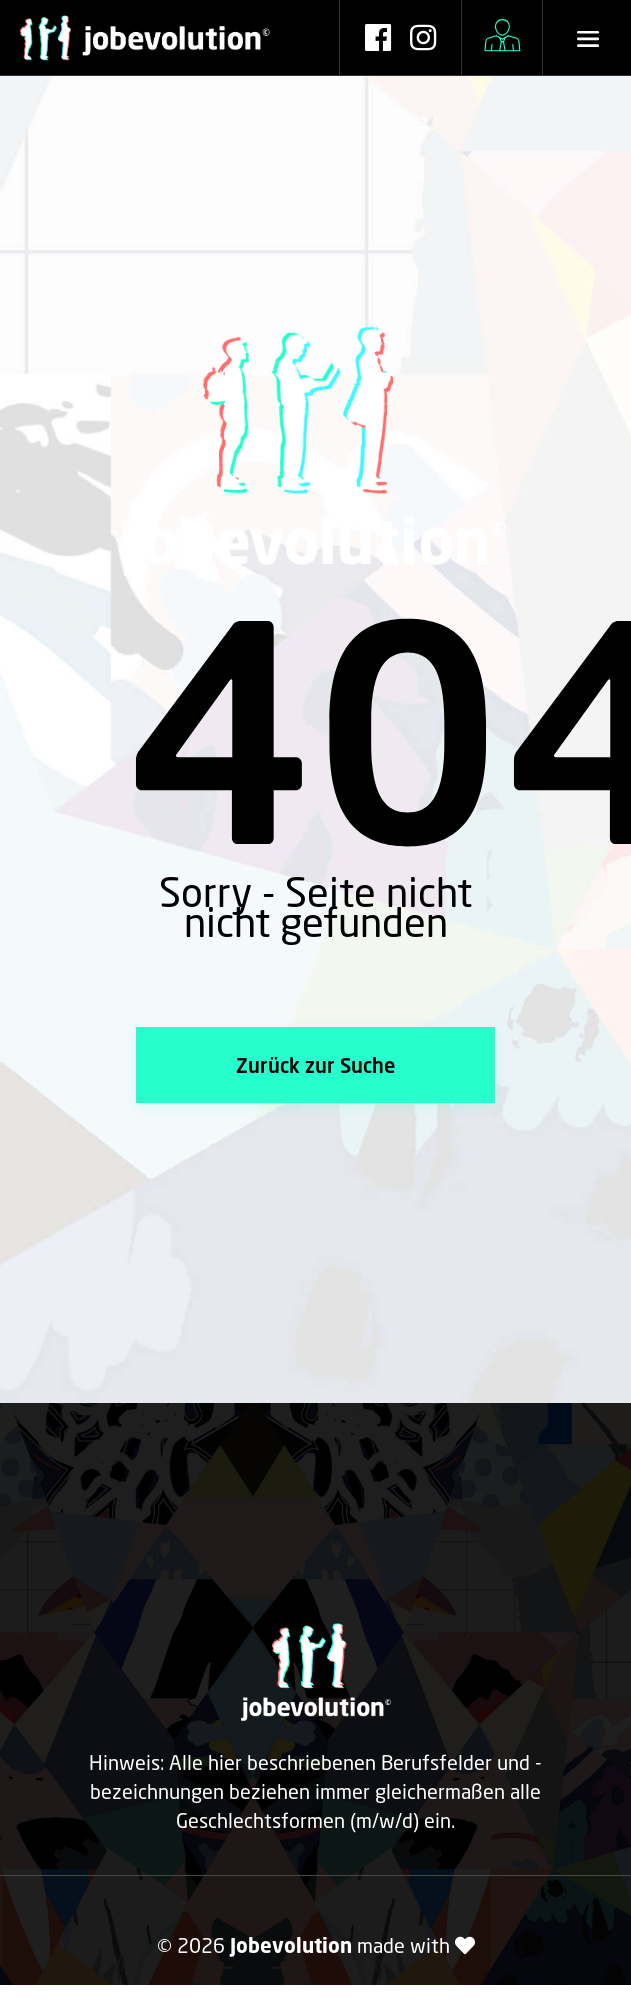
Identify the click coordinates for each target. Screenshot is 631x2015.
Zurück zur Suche (315, 1065)
